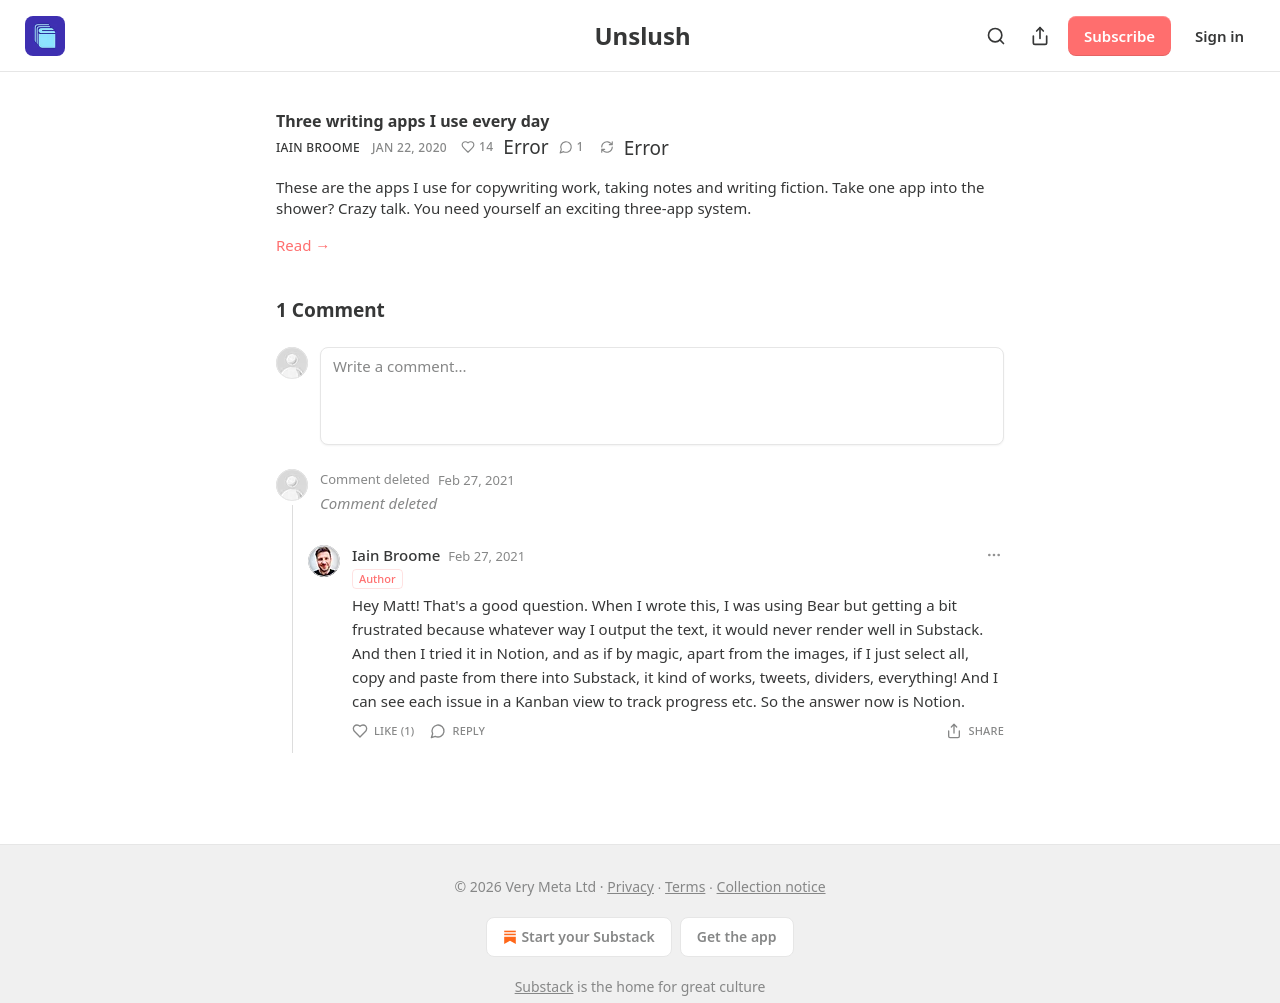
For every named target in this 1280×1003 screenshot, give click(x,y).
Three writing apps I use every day (413, 121)
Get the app (737, 936)
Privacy (630, 886)
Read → (303, 245)
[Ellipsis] (994, 555)
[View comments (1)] (571, 147)
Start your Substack (576, 937)
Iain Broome (318, 147)
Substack (544, 986)
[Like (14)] (477, 147)
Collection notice (771, 886)
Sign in (1219, 36)
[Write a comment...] (662, 396)
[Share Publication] (1040, 36)
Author (377, 578)
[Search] (996, 36)
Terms (685, 886)
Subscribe (1119, 36)
